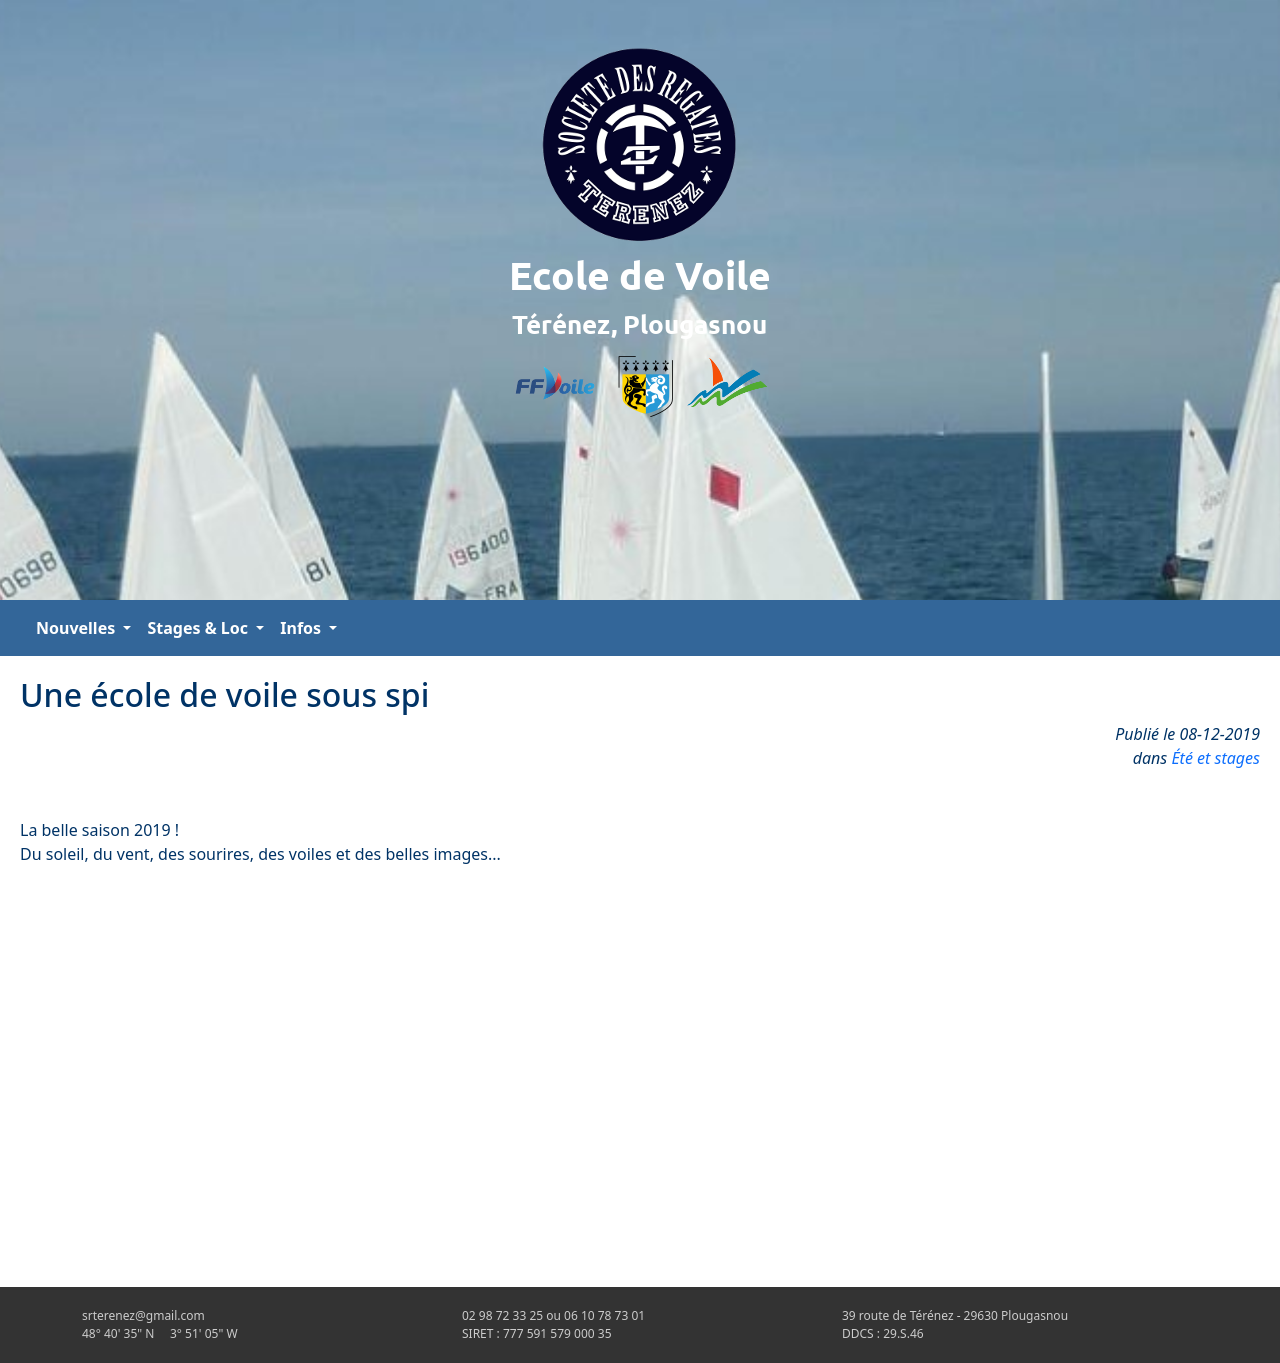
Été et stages (1215, 758)
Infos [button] (302, 628)
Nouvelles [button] (77, 628)
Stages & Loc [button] (199, 628)
